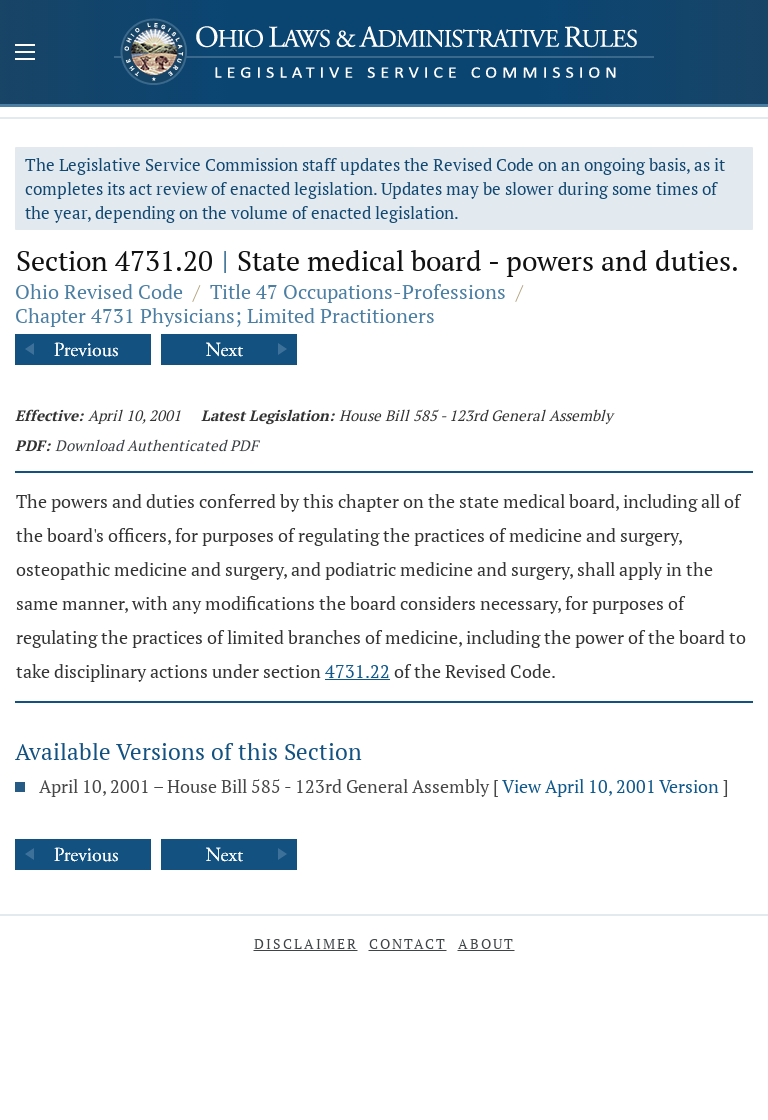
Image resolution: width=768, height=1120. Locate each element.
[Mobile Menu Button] (25, 54)
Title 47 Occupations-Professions (358, 291)
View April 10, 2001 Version (610, 786)
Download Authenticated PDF (156, 445)
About (486, 943)
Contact (408, 943)
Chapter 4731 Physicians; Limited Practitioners (225, 315)
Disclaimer (306, 943)
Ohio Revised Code (99, 291)
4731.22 (357, 671)
